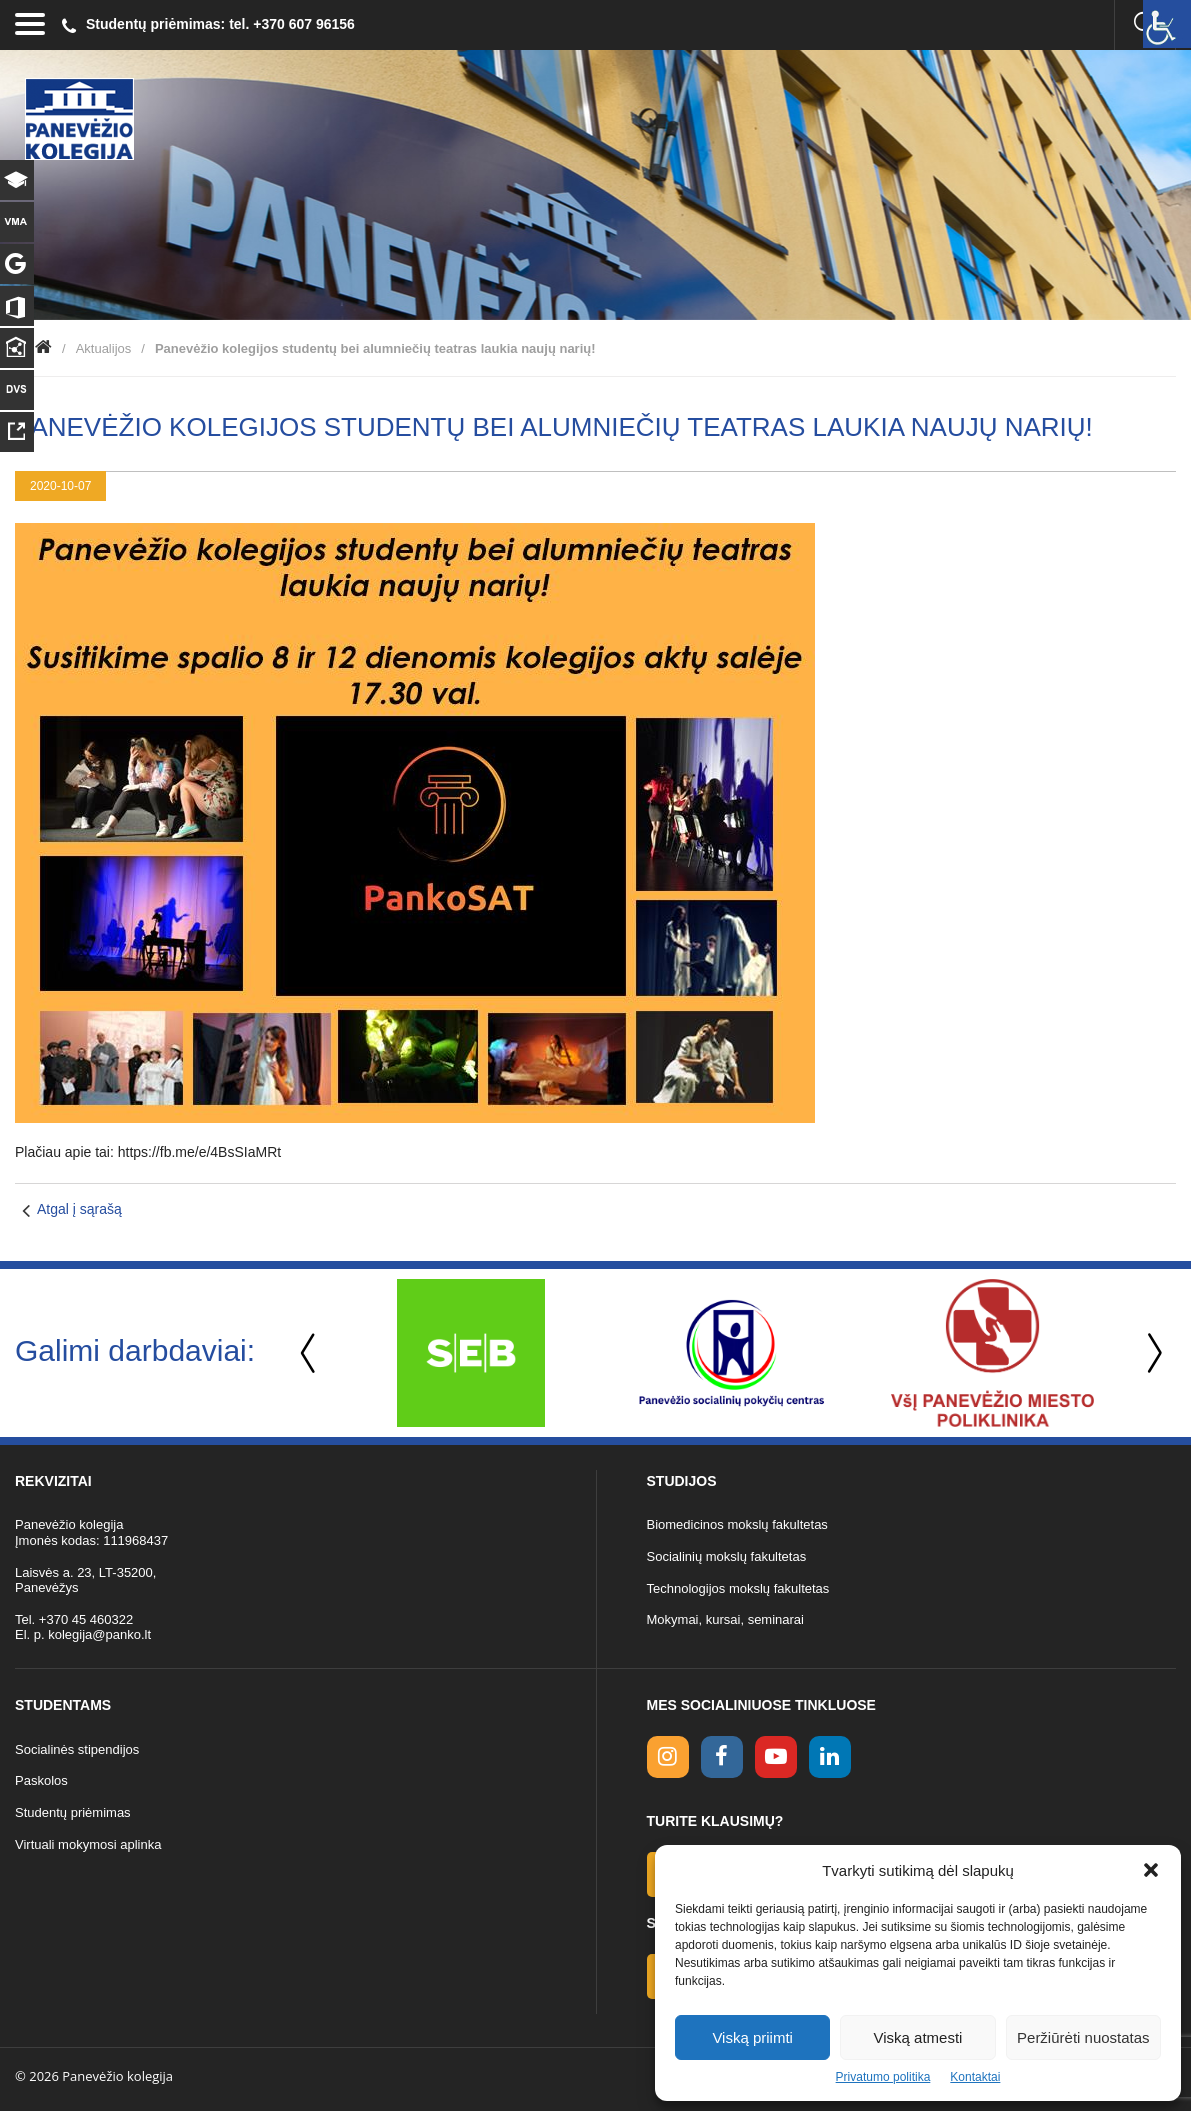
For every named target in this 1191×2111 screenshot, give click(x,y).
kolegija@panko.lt (99, 1634)
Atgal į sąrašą (79, 1209)
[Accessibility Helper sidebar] (1167, 24)
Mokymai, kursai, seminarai (726, 1619)
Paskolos (41, 1780)
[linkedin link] (830, 1757)
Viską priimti (752, 2037)
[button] (1151, 1870)
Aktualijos (104, 348)
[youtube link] (776, 1757)
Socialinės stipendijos (77, 1749)
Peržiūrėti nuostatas (1083, 2037)
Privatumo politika (883, 2077)
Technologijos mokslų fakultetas (738, 1588)
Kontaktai (975, 2077)
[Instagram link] (668, 1757)
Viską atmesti (918, 2037)
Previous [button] (310, 1353)
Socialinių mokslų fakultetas (727, 1556)
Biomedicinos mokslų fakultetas (737, 1524)
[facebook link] (722, 1757)
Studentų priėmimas (73, 1812)
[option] (470, 1353)
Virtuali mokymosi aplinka (88, 1844)
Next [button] (1151, 1353)
